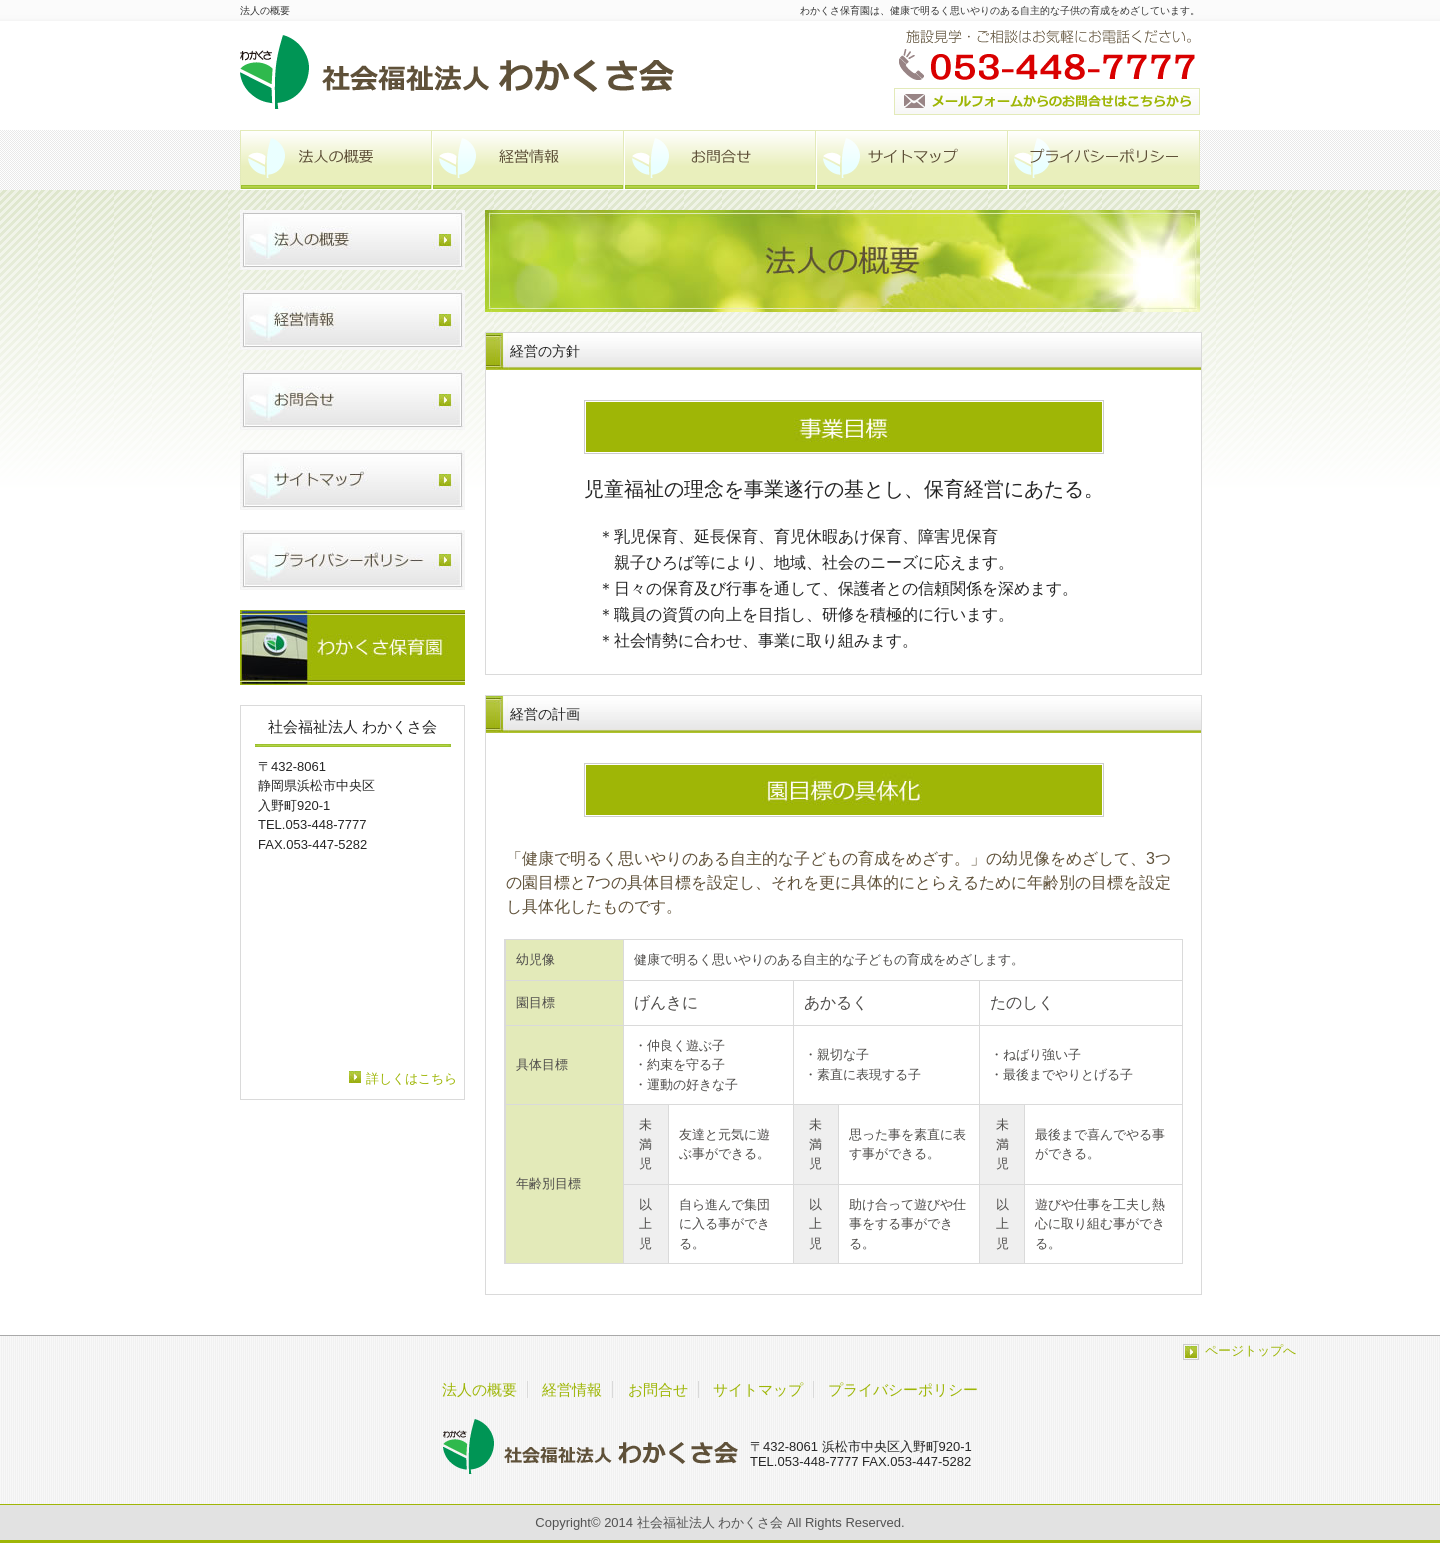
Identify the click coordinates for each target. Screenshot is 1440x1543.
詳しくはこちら (411, 1078)
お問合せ (720, 160)
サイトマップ (912, 160)
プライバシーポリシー (1104, 160)
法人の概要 (336, 160)
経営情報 (528, 160)
